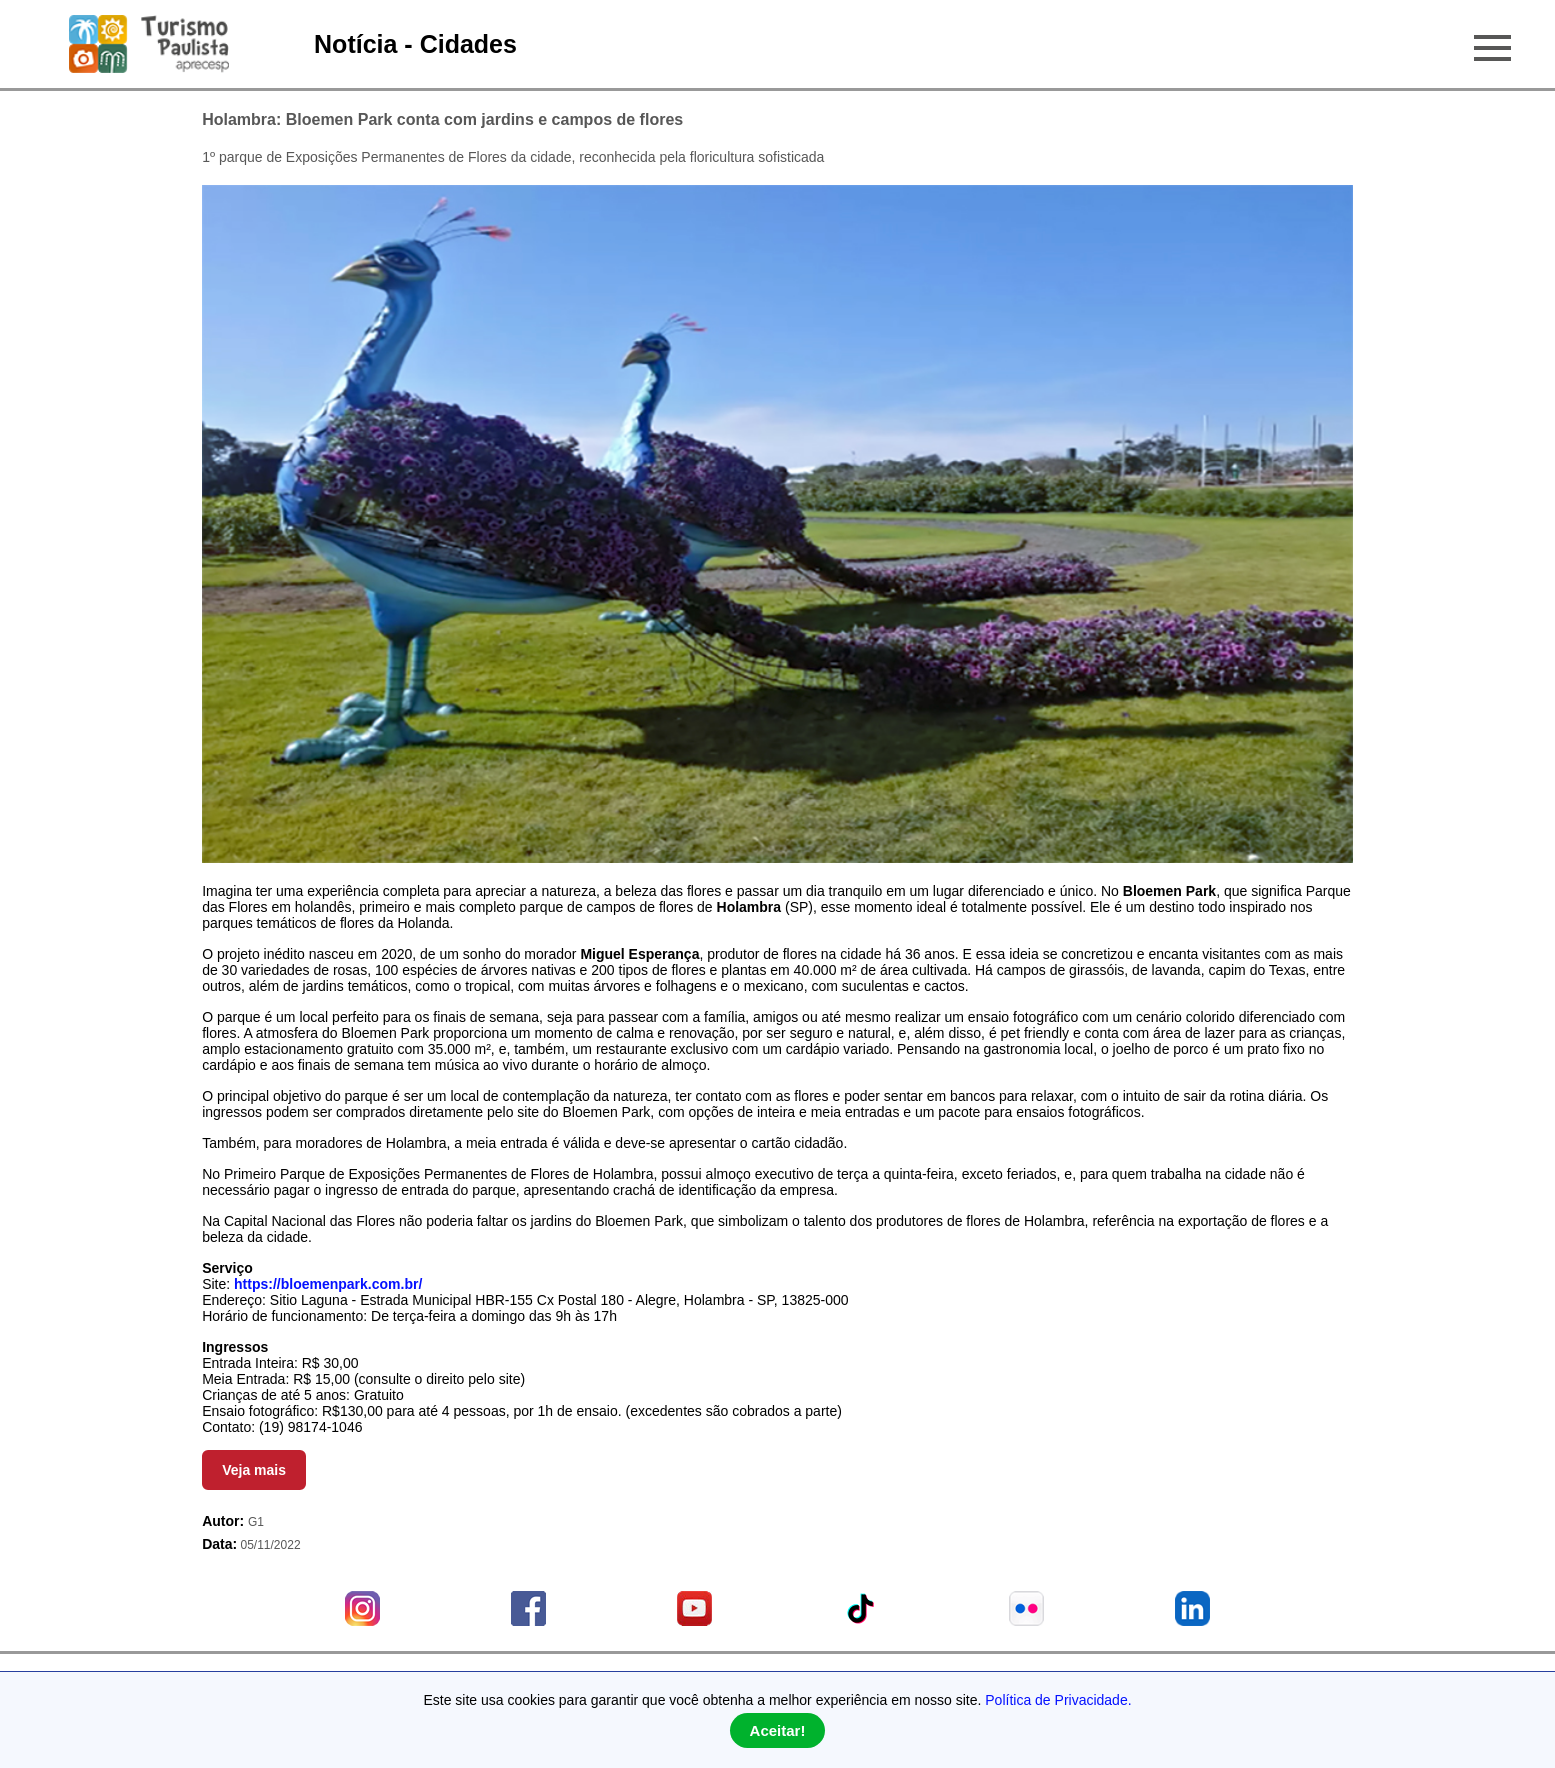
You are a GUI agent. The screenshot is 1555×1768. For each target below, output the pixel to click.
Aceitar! (778, 1730)
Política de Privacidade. (1058, 1700)
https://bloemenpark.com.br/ (328, 1284)
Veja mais (254, 1470)
